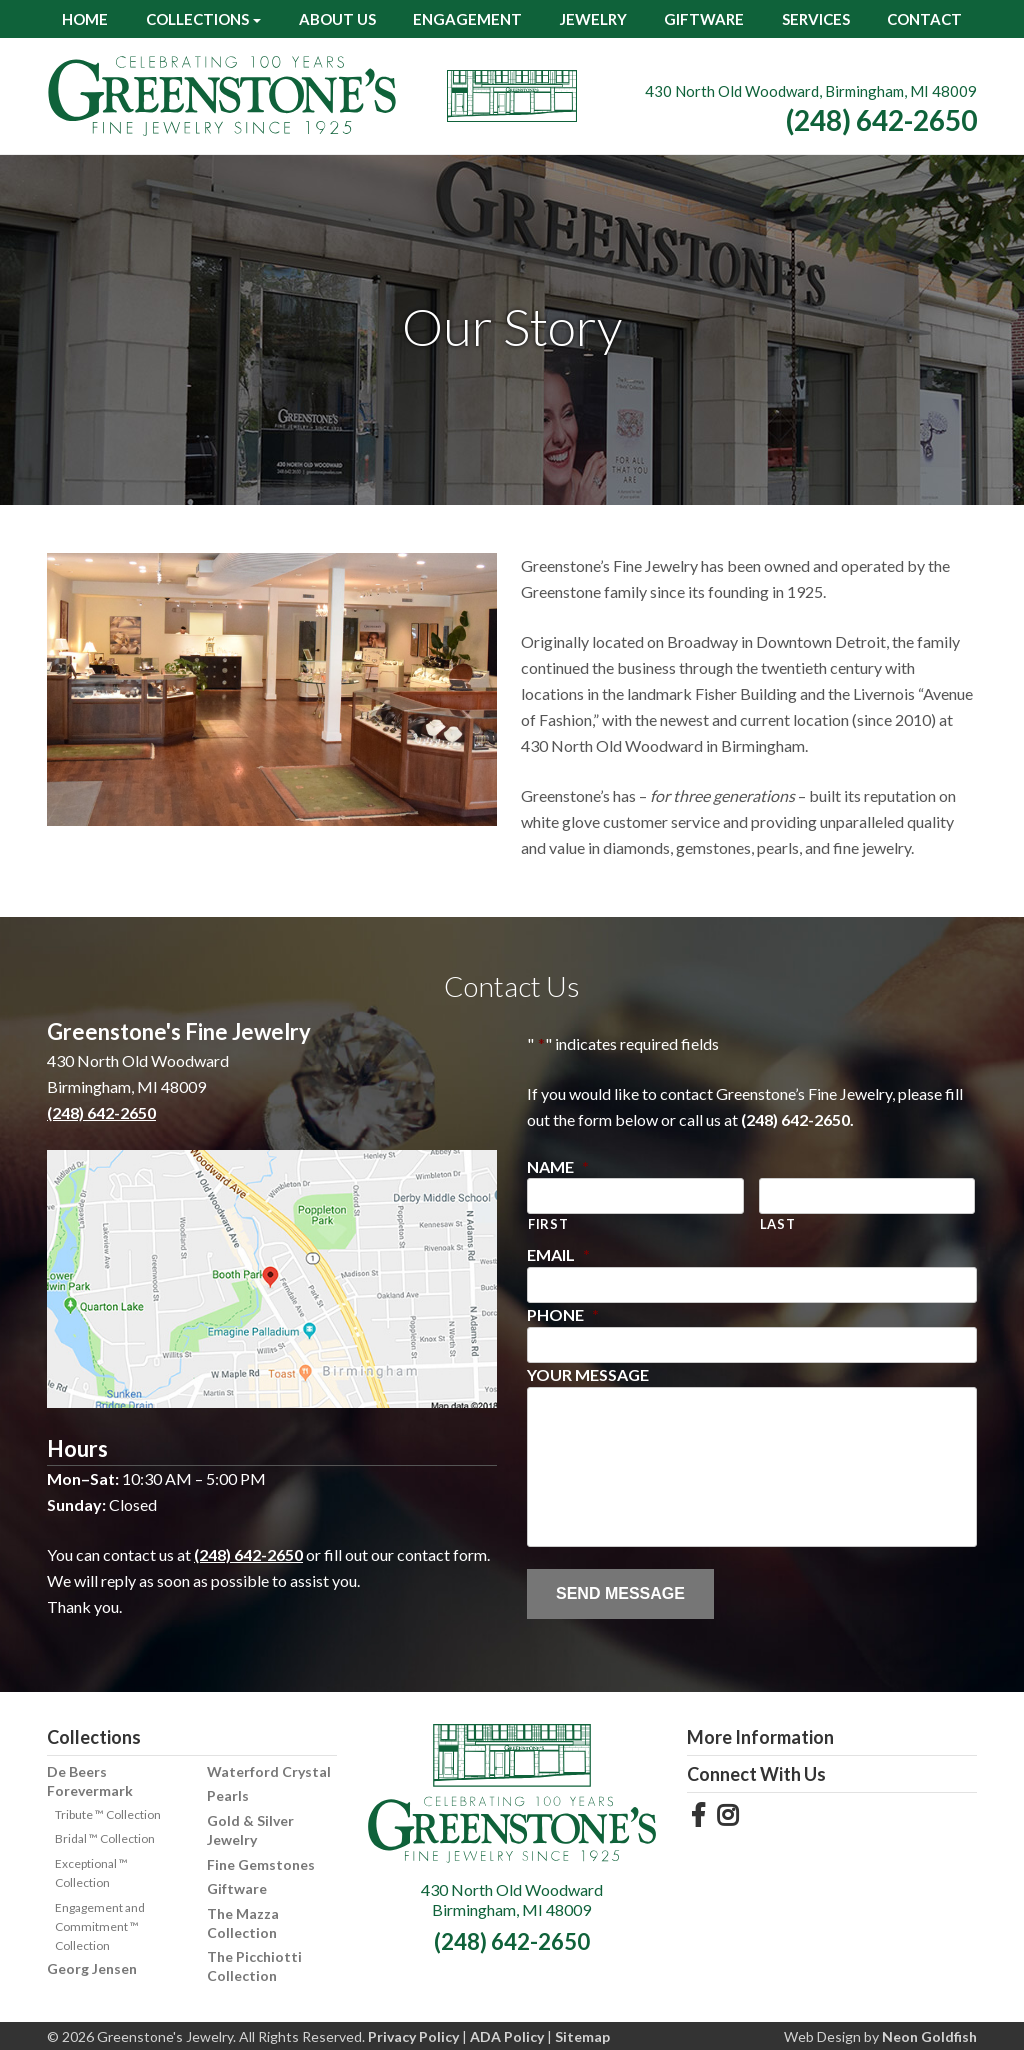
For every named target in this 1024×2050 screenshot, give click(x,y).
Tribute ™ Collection (108, 1814)
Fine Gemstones (261, 1864)
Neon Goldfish (929, 2036)
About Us (337, 19)
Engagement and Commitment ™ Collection (100, 1926)
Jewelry (593, 19)
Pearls (228, 1795)
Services (816, 19)
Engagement (467, 19)
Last (778, 1224)
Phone (563, 1314)
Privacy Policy (413, 2036)
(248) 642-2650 (881, 120)
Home (85, 19)
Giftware (704, 19)
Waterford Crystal (269, 1771)
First (548, 1224)
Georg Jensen (92, 1968)
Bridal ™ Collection (105, 1838)
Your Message (588, 1374)
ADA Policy (507, 2036)
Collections (197, 19)
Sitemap (582, 2036)
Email (558, 1254)
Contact (924, 19)
